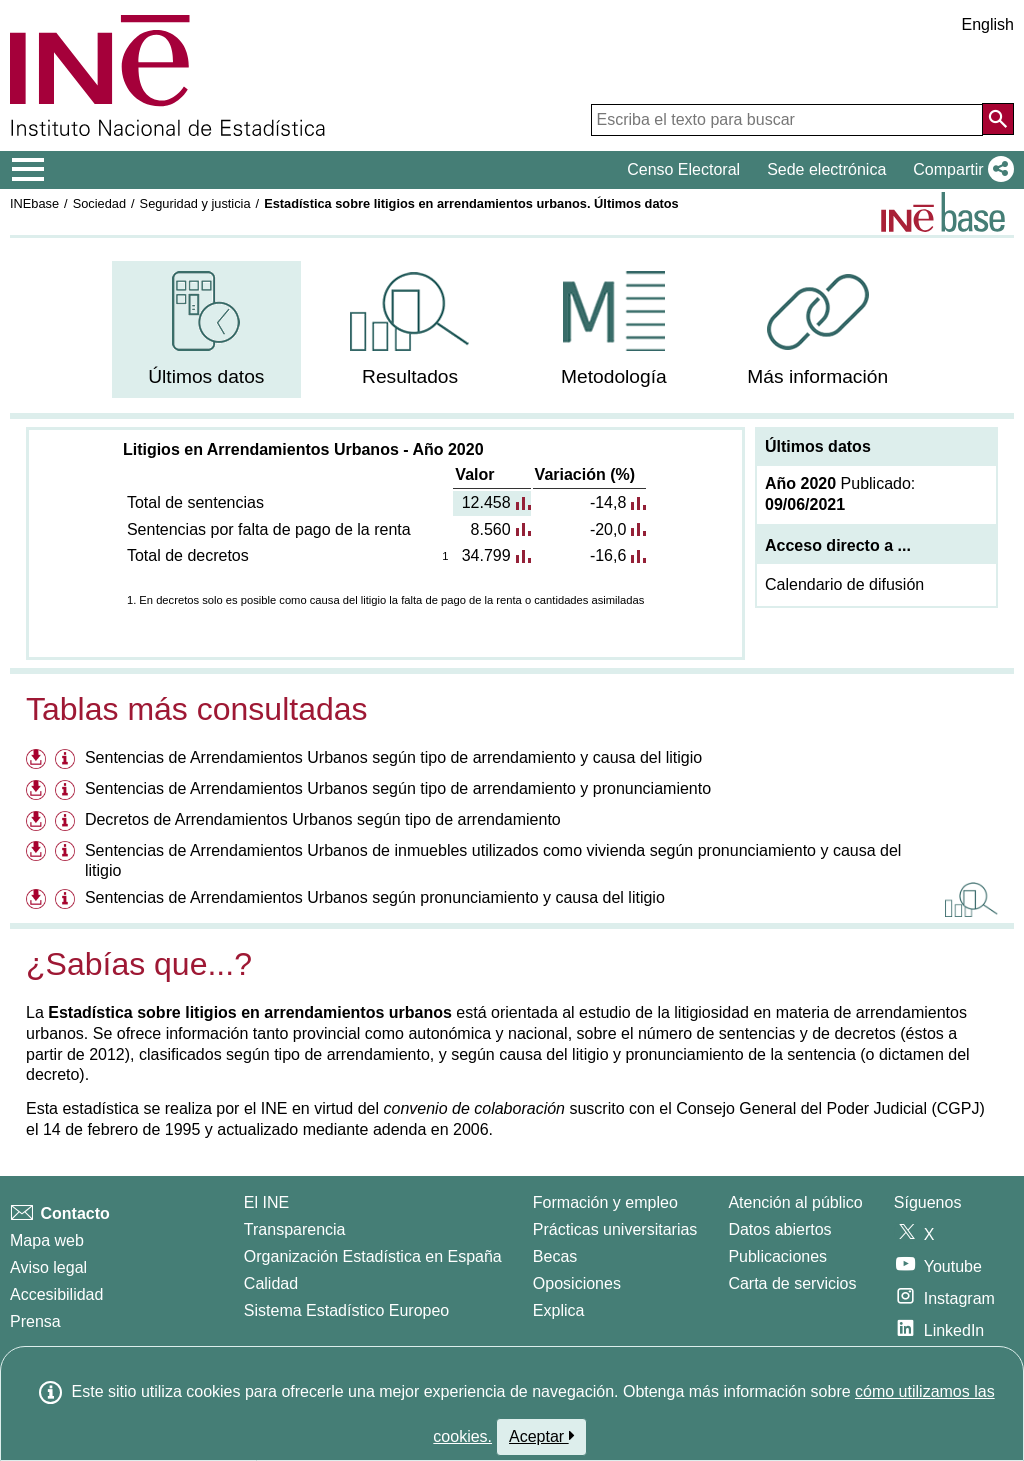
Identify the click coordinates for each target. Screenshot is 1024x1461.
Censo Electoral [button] (683, 169)
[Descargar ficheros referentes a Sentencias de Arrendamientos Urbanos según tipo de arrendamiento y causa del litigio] (38, 760)
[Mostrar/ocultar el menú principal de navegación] (28, 170)
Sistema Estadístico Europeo (346, 1310)
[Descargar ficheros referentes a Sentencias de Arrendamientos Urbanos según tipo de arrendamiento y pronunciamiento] (38, 791)
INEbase (34, 203)
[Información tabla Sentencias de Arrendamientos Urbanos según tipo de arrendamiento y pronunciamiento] (67, 791)
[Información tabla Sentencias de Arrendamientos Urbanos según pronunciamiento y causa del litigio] (67, 900)
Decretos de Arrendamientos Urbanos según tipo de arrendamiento (323, 819)
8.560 (491, 529)
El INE (266, 1202)
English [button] (988, 24)
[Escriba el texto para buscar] (787, 120)
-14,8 (608, 502)
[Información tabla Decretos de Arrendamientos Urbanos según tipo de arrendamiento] (67, 822)
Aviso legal (48, 1267)
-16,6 (608, 555)
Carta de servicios (792, 1283)
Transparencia (295, 1229)
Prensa (35, 1321)
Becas (555, 1256)
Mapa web (47, 1240)
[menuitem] (206, 329)
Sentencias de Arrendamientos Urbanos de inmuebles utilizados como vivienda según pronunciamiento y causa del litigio (493, 861)
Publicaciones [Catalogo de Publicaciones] (777, 1256)
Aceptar (541, 1436)
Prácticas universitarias (615, 1229)
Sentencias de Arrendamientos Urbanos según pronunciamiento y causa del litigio (375, 897)
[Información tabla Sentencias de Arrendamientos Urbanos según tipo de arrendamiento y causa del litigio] (67, 760)
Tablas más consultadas (197, 709)
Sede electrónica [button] (826, 169)
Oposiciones (577, 1283)
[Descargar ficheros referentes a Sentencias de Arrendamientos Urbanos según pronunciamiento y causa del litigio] (38, 900)
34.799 (486, 555)
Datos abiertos (779, 1229)
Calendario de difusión (844, 584)
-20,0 (608, 529)
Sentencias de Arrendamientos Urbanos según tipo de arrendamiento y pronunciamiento (398, 788)
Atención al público (795, 1202)
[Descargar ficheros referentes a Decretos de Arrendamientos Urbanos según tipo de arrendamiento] (38, 822)
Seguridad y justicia (195, 203)
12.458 (486, 502)
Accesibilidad (56, 1294)
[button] (959, 170)
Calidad (271, 1283)
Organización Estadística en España (373, 1256)
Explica (559, 1310)
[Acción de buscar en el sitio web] (998, 119)
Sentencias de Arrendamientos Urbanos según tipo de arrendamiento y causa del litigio (393, 757)
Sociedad (99, 203)
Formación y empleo (605, 1202)
